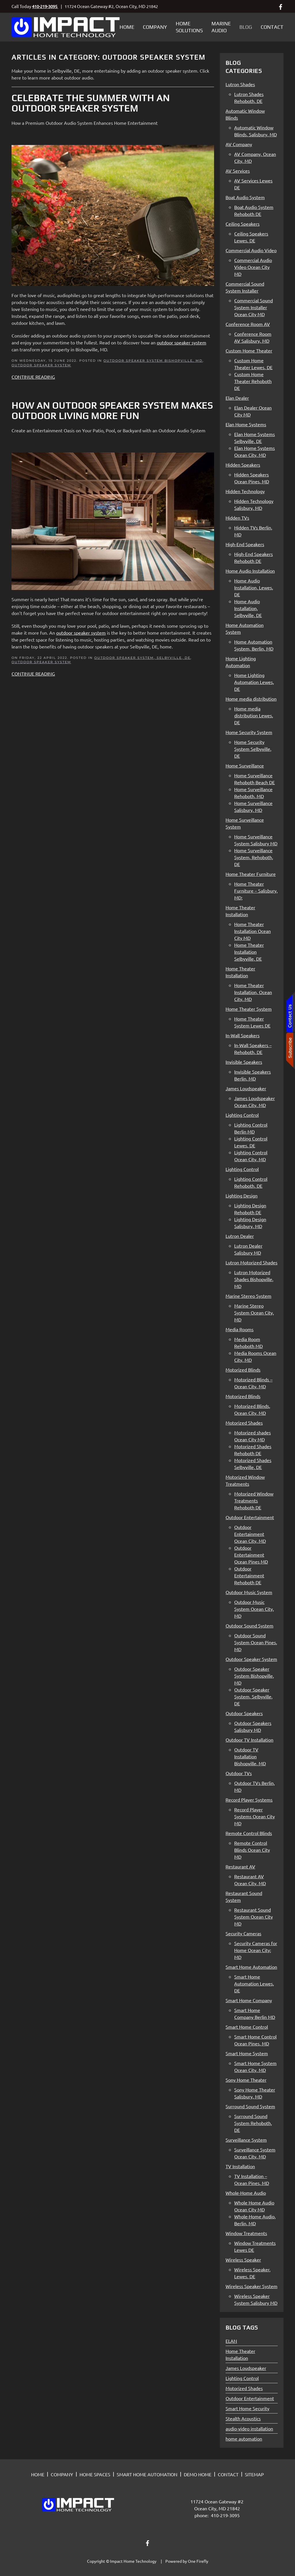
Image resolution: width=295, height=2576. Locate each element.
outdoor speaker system (81, 632)
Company (155, 27)
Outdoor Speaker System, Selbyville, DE (142, 658)
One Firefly (198, 2561)
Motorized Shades (244, 2388)
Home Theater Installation (240, 2354)
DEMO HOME (197, 2474)
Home (127, 27)
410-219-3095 (45, 6)
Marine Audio (221, 26)
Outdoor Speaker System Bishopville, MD (153, 361)
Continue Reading (33, 377)
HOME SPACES (95, 2474)
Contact (272, 27)
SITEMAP (254, 2474)
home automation (244, 2438)
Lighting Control (242, 2378)
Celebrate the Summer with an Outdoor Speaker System (91, 103)
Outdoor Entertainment (250, 2398)
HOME (37, 2474)
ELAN (231, 2341)
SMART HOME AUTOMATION (147, 2474)
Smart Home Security (247, 2408)
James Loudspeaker (246, 2368)
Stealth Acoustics (243, 2418)
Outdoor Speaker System (41, 365)
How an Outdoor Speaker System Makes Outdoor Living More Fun (112, 410)
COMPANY (62, 2474)
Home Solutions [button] (189, 26)
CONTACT (228, 2474)
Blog (245, 27)
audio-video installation (249, 2428)
